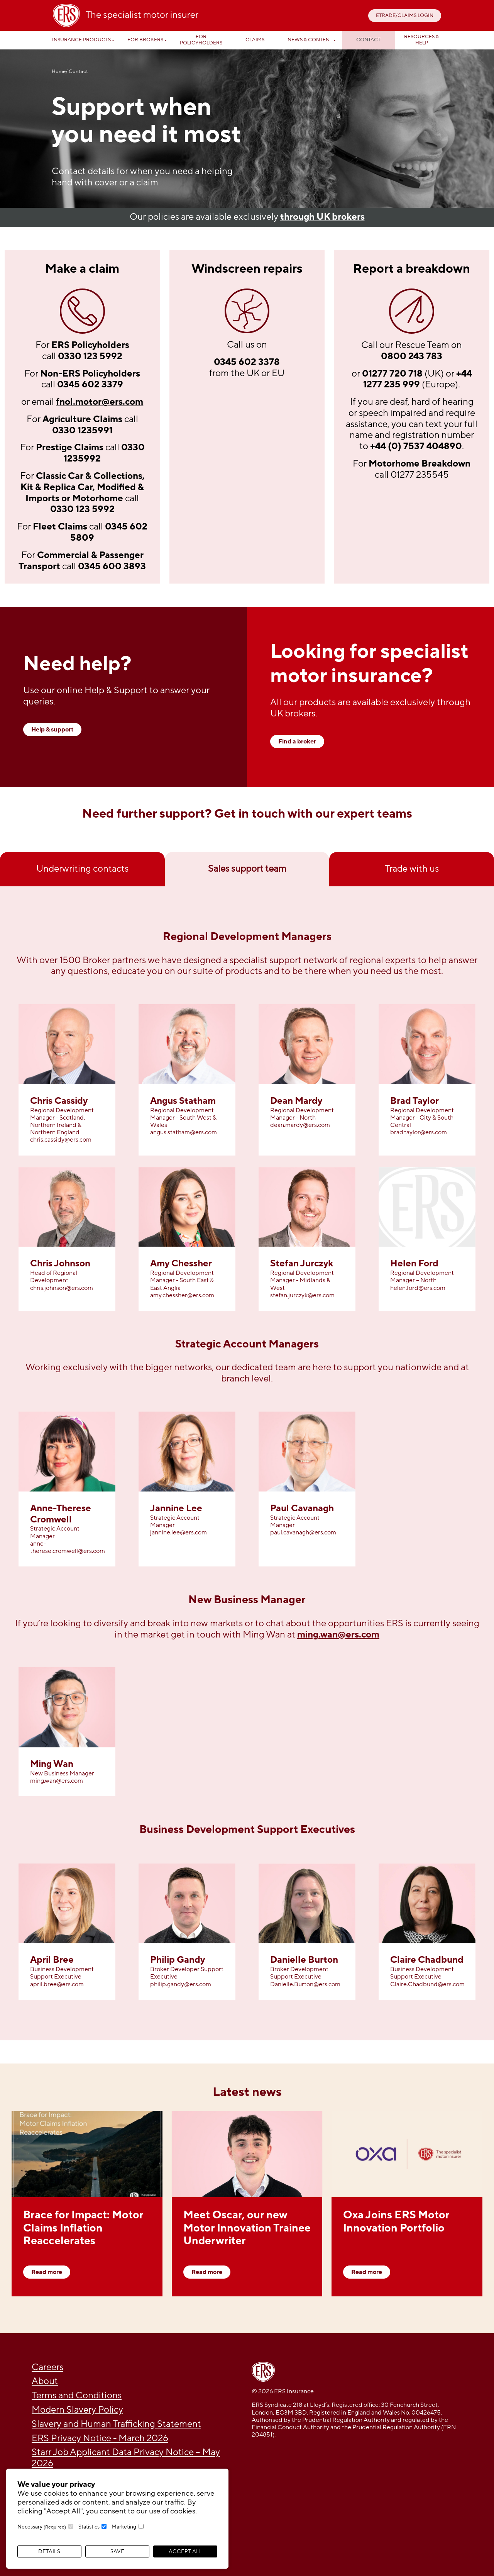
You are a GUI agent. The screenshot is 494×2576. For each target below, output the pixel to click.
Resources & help (421, 39)
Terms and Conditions (77, 2395)
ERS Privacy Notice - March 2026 (100, 2438)
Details (49, 2551)
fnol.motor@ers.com (99, 402)
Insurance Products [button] (81, 39)
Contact (368, 39)
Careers (47, 2367)
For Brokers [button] (145, 39)
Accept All (185, 2551)
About (45, 2381)
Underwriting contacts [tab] (82, 869)
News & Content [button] (310, 39)
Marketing (124, 2526)
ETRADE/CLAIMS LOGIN (404, 15)
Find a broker (297, 741)
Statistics (89, 2526)
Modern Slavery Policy (77, 2410)
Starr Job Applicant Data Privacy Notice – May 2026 (126, 2457)
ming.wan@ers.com (338, 1635)
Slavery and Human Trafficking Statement (116, 2424)
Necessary (41, 2526)
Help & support (52, 729)
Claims (254, 39)
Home (59, 72)
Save (117, 2551)
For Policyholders (201, 39)
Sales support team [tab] (247, 869)
